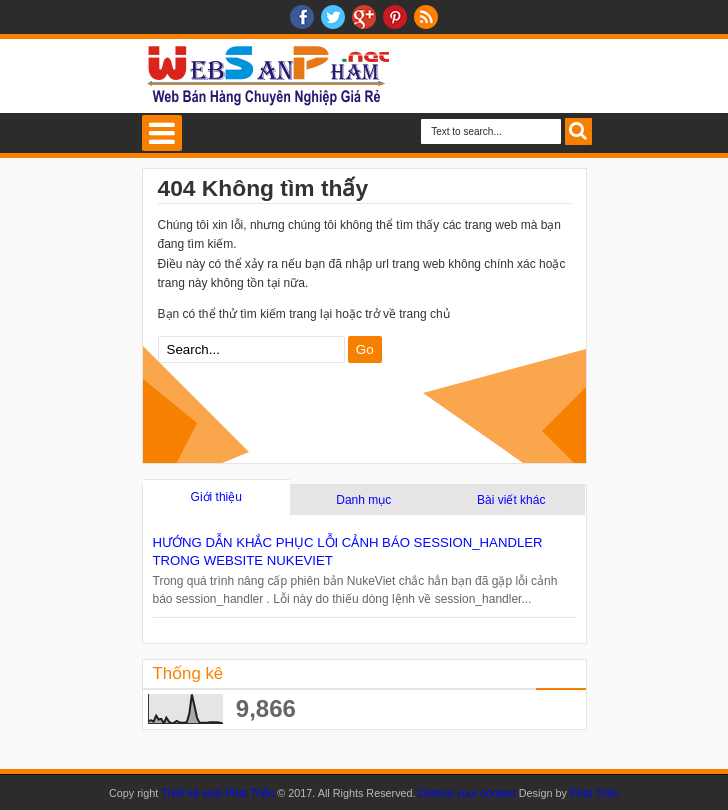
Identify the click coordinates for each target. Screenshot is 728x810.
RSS (426, 17)
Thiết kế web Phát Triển (217, 793)
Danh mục (363, 500)
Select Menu (162, 133)
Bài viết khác (511, 500)
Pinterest (395, 17)
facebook (302, 17)
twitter (333, 17)
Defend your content (469, 793)
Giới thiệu (216, 497)
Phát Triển (594, 793)
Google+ (364, 17)
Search (578, 131)
